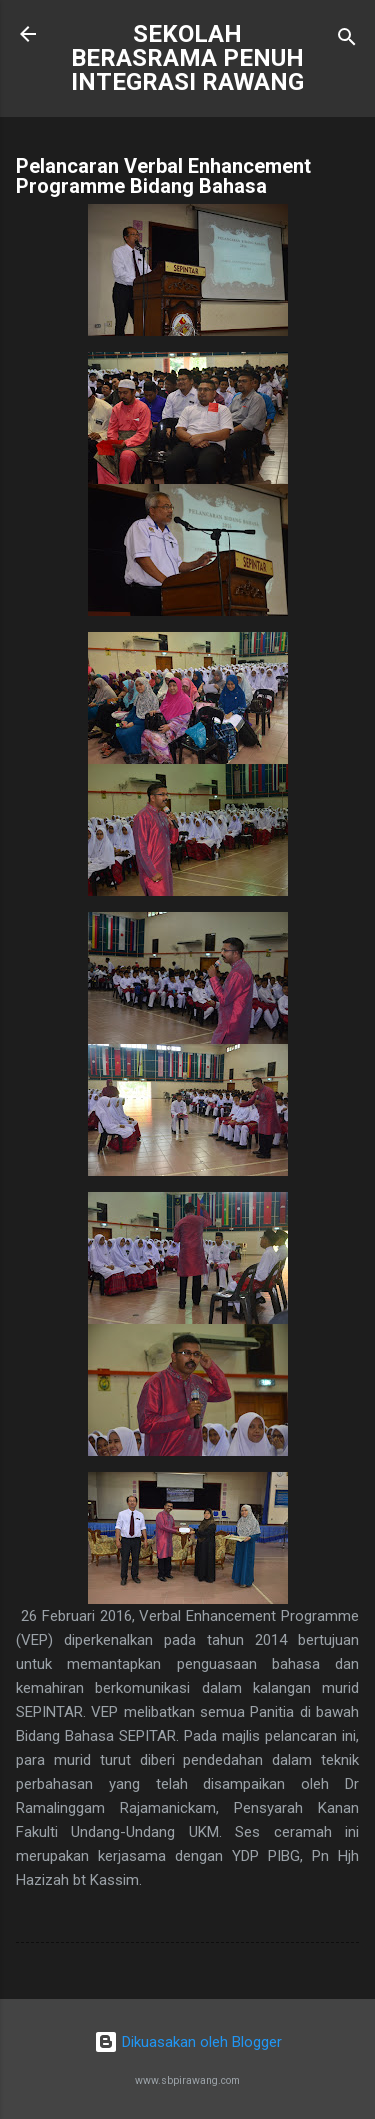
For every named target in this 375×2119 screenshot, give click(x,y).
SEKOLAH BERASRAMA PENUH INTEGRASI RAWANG (187, 58)
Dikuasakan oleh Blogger (188, 2042)
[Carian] (347, 40)
